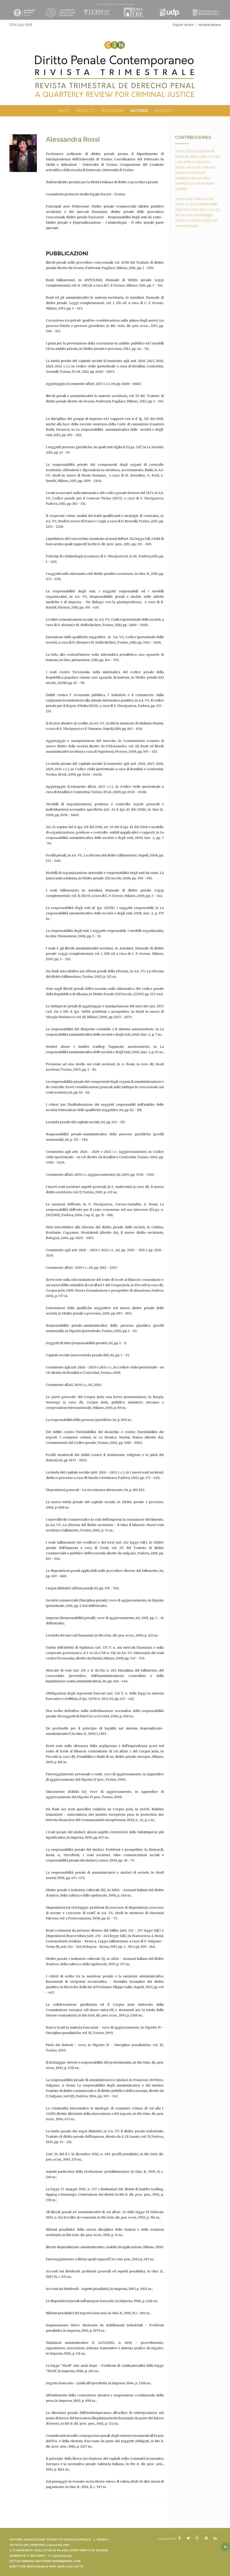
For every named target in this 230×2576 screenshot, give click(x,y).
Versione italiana (209, 24)
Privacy (102, 2539)
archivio (163, 110)
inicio (64, 110)
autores (139, 110)
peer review (112, 110)
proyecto (85, 110)
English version (183, 24)
